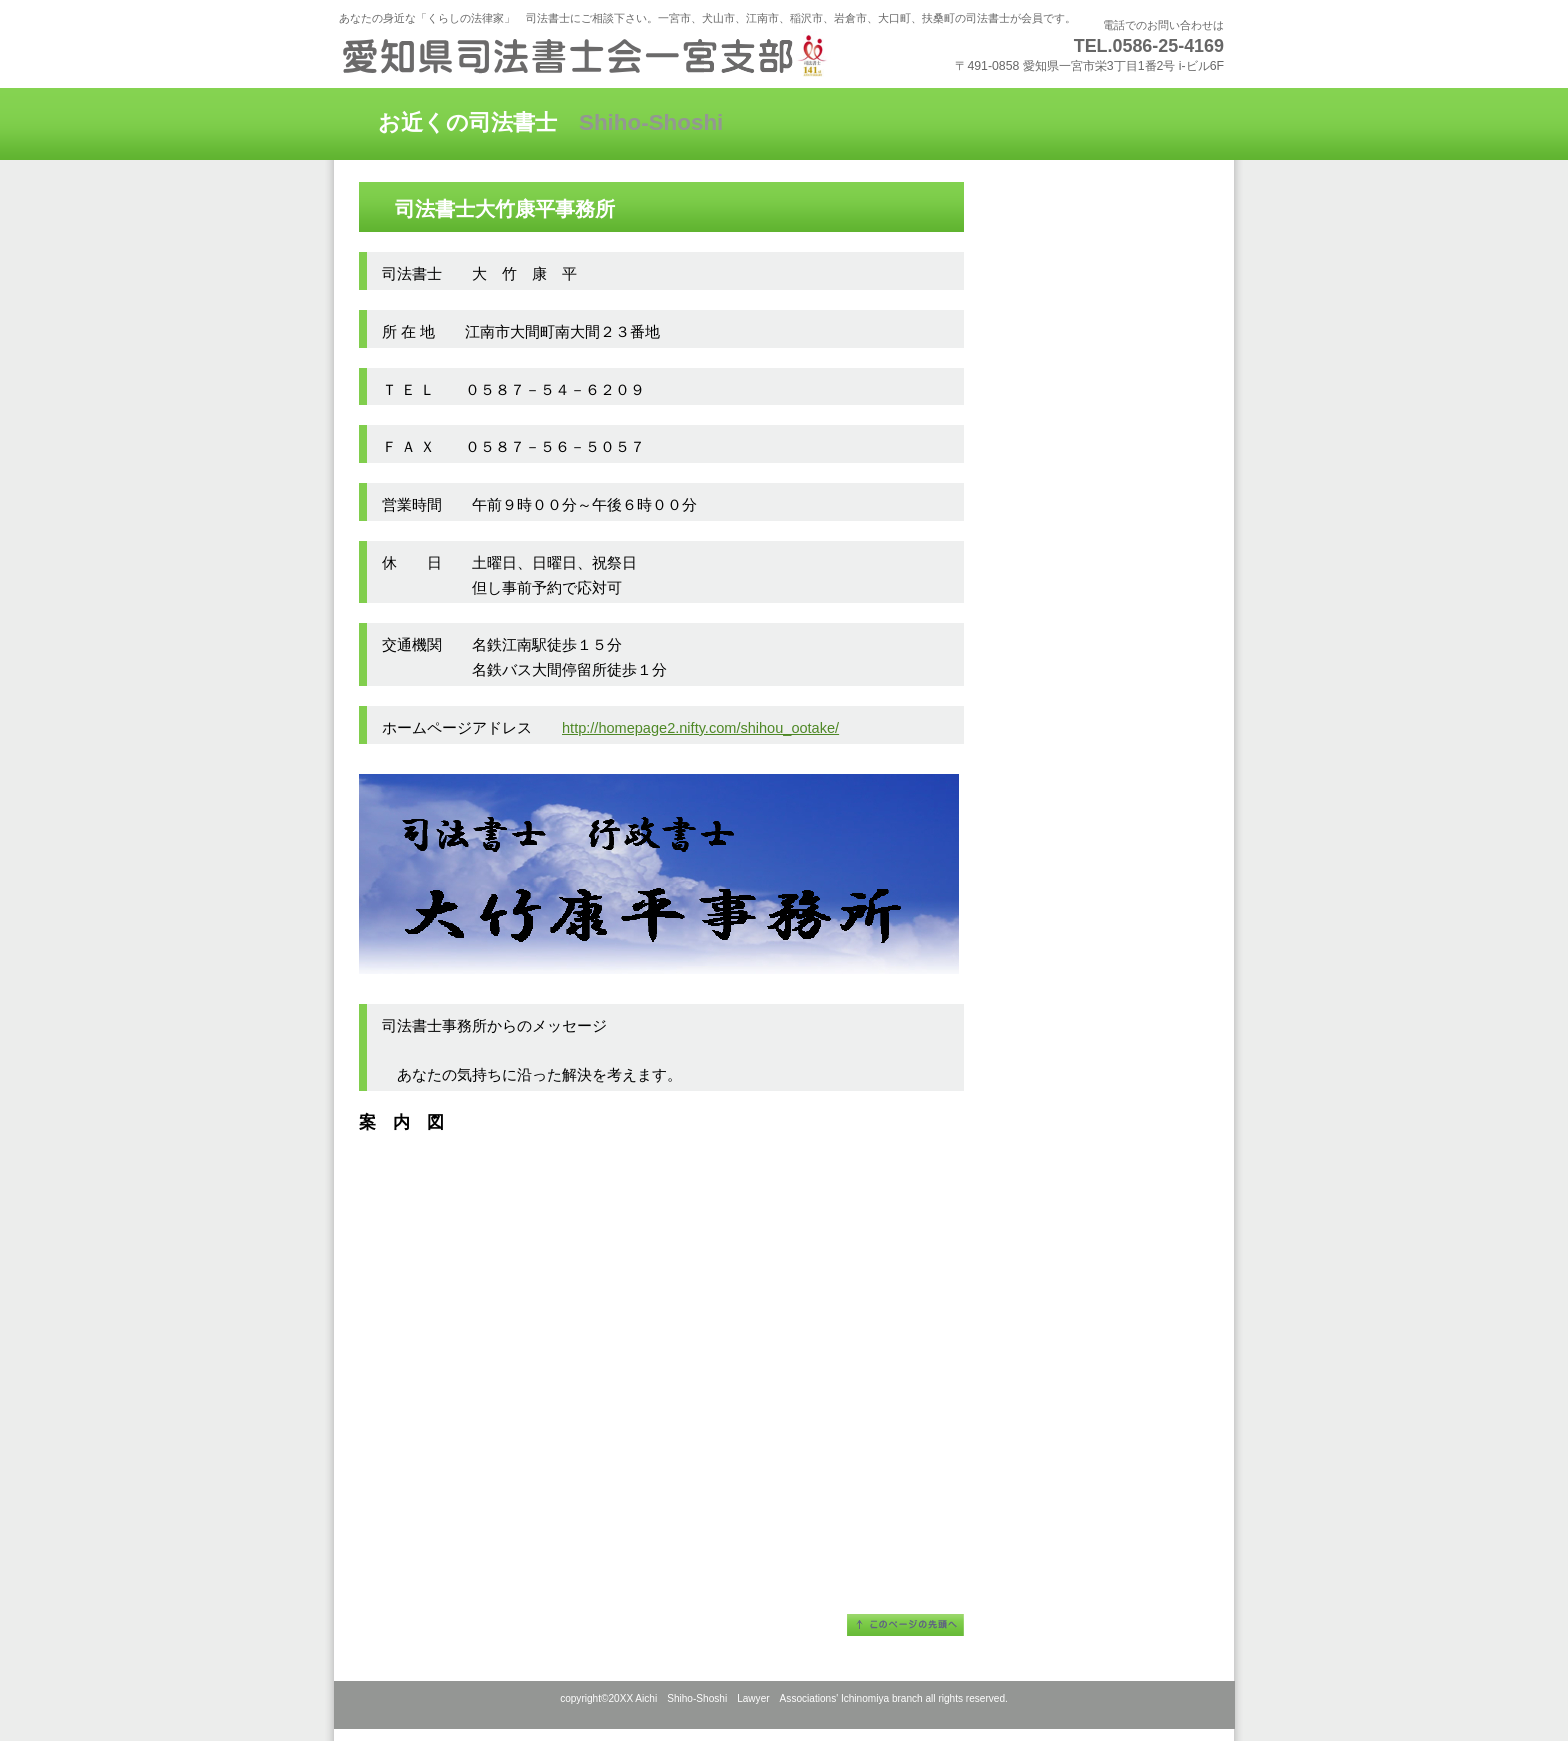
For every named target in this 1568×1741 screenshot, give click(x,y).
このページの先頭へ (905, 1625)
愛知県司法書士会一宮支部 (584, 55)
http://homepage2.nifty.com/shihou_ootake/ (700, 728)
